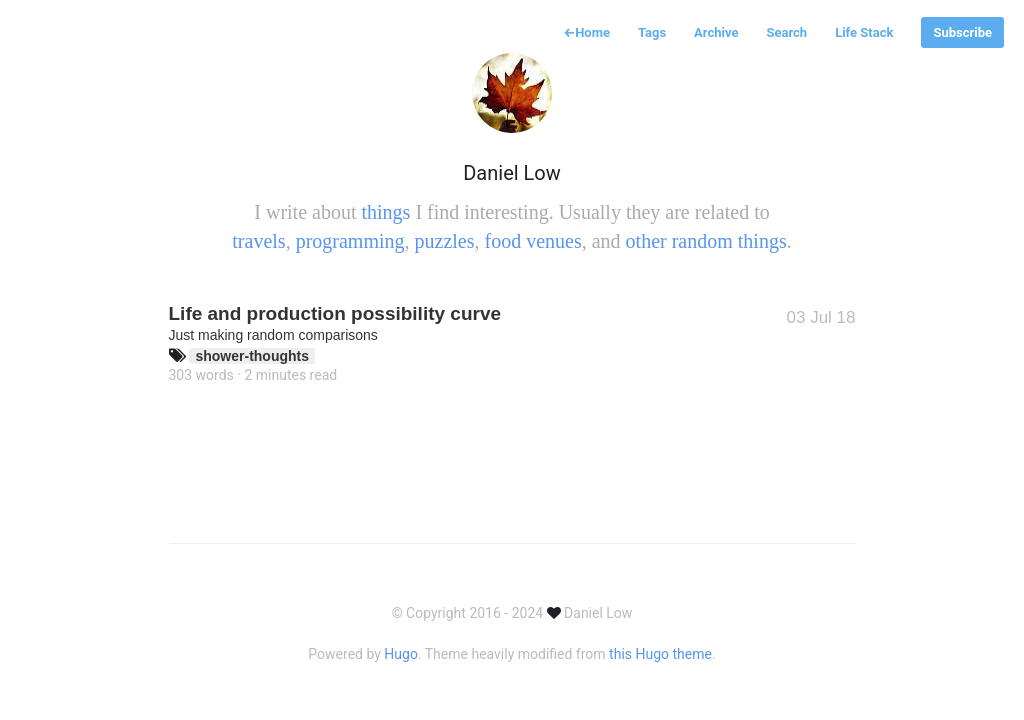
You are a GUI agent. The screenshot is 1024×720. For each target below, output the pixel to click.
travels (258, 241)
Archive (716, 32)
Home (586, 32)
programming (350, 241)
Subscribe (962, 32)
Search (786, 32)
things (385, 212)
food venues (532, 241)
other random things (706, 241)
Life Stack (864, 32)
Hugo (401, 654)
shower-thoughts (252, 356)
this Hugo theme (660, 654)
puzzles (445, 241)
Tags (652, 32)
